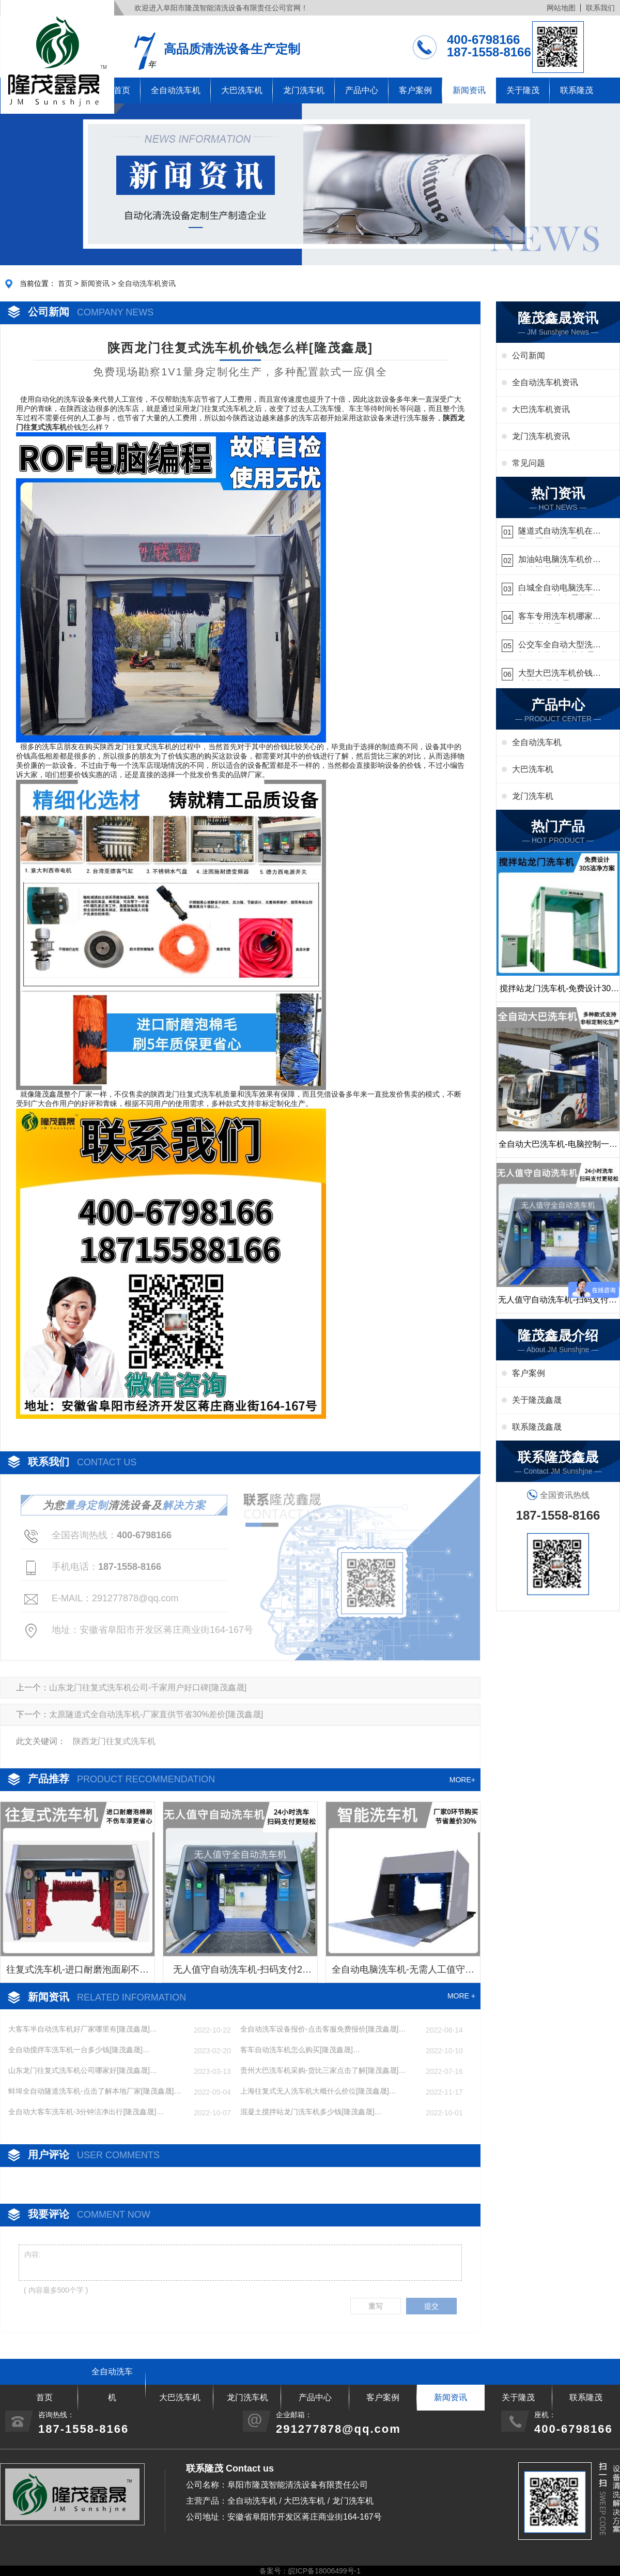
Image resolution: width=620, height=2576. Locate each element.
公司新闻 (528, 355)
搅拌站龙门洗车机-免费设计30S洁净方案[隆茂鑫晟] (558, 993)
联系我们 (600, 8)
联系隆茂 (576, 90)
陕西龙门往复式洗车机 (114, 1741)
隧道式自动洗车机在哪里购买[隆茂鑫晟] (559, 532)
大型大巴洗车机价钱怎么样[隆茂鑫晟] (559, 674)
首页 (65, 283)
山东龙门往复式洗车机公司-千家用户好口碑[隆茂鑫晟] (147, 1687)
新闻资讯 (469, 90)
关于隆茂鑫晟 (537, 1400)
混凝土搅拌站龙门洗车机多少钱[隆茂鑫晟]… (311, 2112)
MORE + (461, 1996)
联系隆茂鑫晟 (537, 1426)
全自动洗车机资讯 (147, 283)
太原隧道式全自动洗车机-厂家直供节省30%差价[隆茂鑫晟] (156, 1714)
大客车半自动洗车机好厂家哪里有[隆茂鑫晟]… (82, 2029)
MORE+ (462, 1780)
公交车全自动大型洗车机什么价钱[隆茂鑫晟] (559, 646)
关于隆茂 (522, 90)
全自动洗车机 (175, 90)
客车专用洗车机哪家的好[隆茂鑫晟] (559, 618)
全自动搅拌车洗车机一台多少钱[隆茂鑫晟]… (79, 2049)
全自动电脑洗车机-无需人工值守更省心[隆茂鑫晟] (403, 1973)
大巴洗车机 (241, 90)
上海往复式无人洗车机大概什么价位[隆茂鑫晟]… (318, 2091)
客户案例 (415, 90)
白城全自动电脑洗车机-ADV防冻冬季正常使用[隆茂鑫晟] (557, 589)
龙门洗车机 (303, 90)
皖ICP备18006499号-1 (324, 2571)
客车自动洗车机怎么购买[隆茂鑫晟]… (300, 2049)
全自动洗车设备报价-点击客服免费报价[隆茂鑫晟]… (323, 2029)
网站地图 (561, 8)
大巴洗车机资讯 (541, 409)
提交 (431, 2306)
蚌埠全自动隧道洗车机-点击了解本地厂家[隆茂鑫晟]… (94, 2091)
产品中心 (361, 90)
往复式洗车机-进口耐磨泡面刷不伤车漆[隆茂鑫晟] (77, 1973)
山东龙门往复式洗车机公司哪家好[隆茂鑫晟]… (82, 2070)
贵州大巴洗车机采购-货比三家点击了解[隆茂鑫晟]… (323, 2070)
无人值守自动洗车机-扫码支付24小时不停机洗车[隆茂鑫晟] (240, 1973)
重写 (375, 2306)
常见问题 (528, 463)
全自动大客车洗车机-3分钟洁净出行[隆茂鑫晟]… (85, 2112)
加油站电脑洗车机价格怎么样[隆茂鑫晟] (559, 561)
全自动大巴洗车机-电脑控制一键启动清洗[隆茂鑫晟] (558, 1148)
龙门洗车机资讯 (541, 436)
